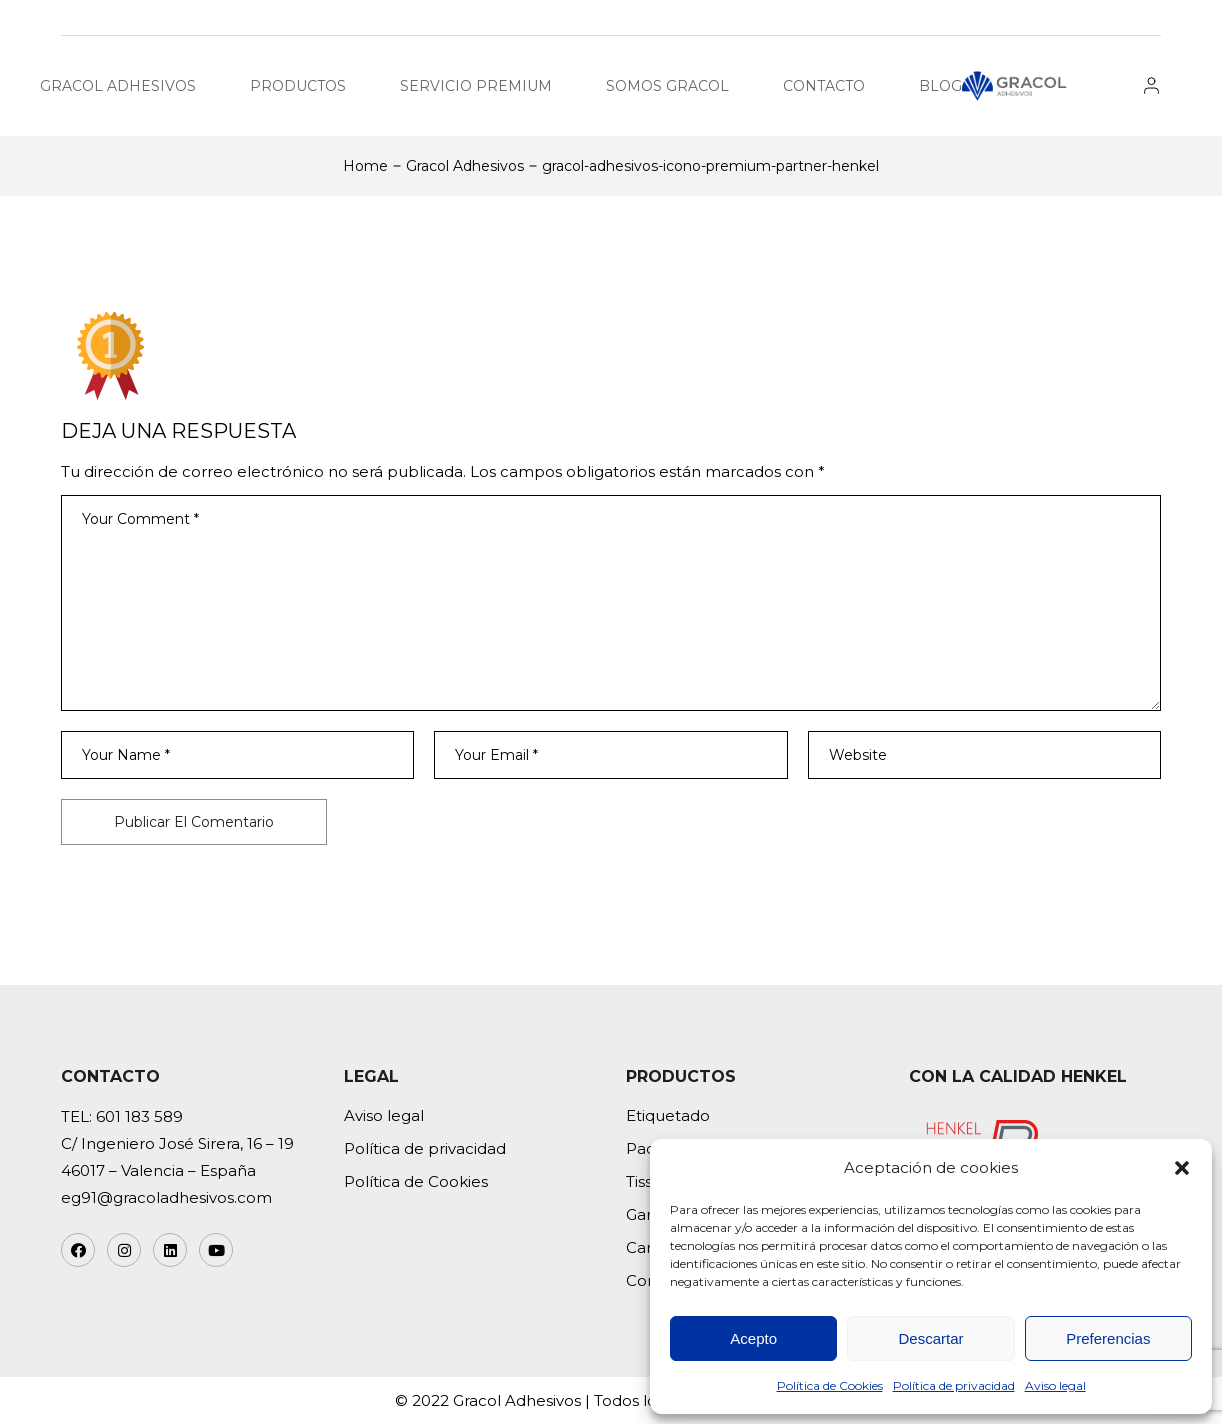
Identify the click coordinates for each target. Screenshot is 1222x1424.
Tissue (649, 1181)
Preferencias (1108, 1338)
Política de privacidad (954, 1385)
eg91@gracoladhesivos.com (166, 1197)
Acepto (753, 1338)
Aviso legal (1055, 1385)
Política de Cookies (830, 1385)
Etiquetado (668, 1115)
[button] (1182, 1168)
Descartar (930, 1338)
